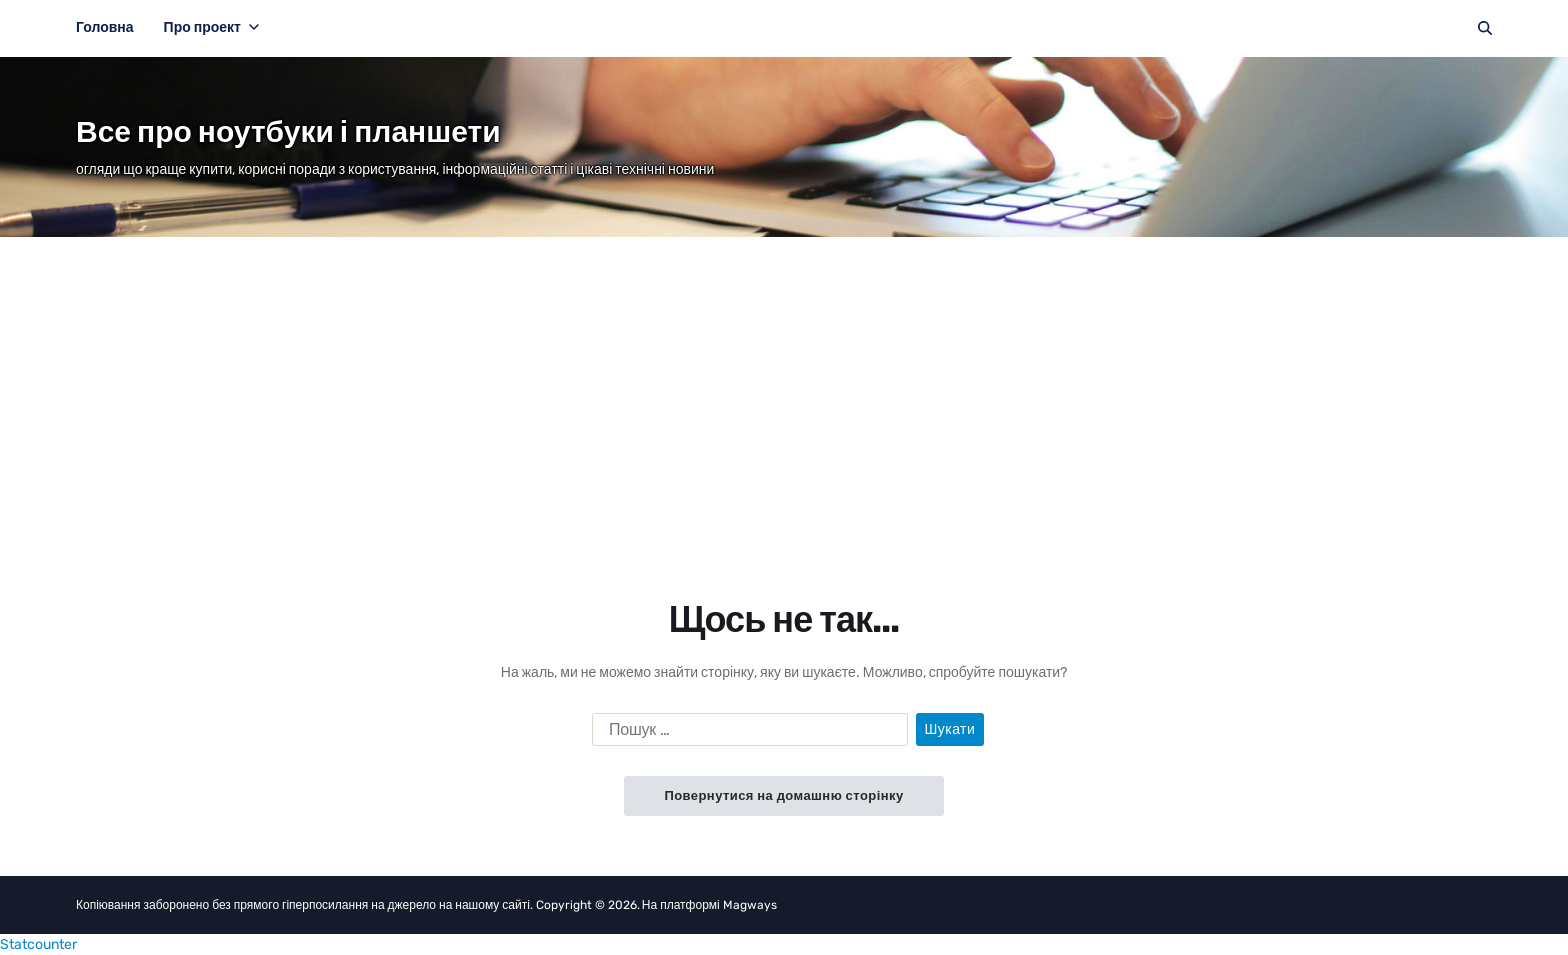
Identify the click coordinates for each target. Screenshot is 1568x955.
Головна (105, 27)
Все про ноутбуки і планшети (288, 132)
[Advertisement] (784, 387)
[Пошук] (1485, 28)
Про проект (211, 27)
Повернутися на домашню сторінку (783, 795)
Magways (750, 905)
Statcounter (38, 944)
